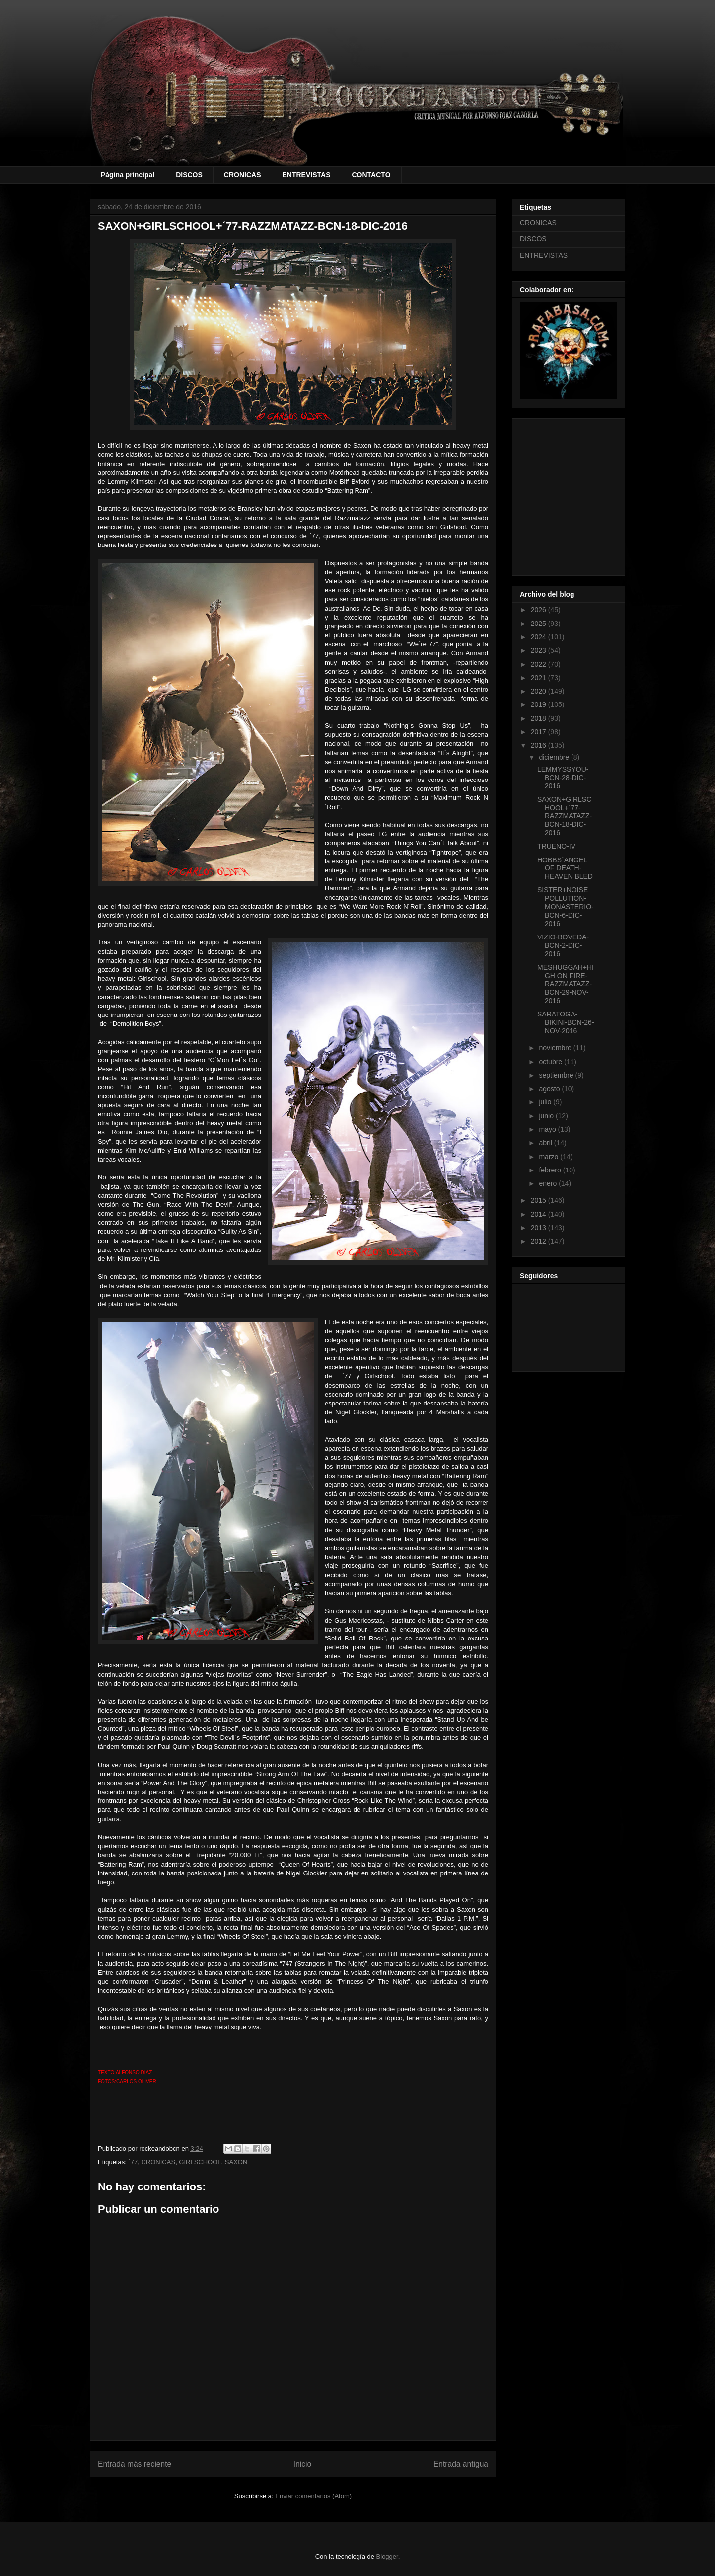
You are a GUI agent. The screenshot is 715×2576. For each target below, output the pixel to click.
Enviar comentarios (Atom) (313, 2495)
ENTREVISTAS (307, 175)
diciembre (555, 757)
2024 (539, 637)
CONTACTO (371, 175)
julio (546, 1102)
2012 (539, 1241)
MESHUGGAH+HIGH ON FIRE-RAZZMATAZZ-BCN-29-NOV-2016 (565, 984)
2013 (539, 1228)
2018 (539, 718)
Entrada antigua (460, 2464)
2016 (539, 745)
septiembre (557, 1075)
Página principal (127, 175)
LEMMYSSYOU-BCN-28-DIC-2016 (562, 777)
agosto (550, 1089)
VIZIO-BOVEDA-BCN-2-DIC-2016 (563, 945)
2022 (539, 664)
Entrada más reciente (134, 2464)
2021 (539, 678)
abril (546, 1143)
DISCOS (189, 175)
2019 (539, 704)
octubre (551, 1062)
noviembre (556, 1048)
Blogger (387, 2556)
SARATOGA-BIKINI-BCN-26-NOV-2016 (565, 1022)
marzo (549, 1157)
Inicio (302, 2464)
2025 (539, 623)
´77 (133, 2162)
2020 (539, 691)
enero (549, 1183)
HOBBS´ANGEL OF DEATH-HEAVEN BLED (565, 868)
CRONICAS (242, 175)
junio (547, 1116)
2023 (539, 650)
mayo (548, 1129)
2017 (539, 732)
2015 (539, 1200)
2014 (539, 1214)
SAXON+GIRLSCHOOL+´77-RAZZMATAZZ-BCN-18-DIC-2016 (564, 816)
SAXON (236, 2162)
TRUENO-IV (556, 846)
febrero (551, 1170)
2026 (539, 610)
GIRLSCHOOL (200, 2162)
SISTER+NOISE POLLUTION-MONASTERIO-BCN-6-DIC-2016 (565, 906)
